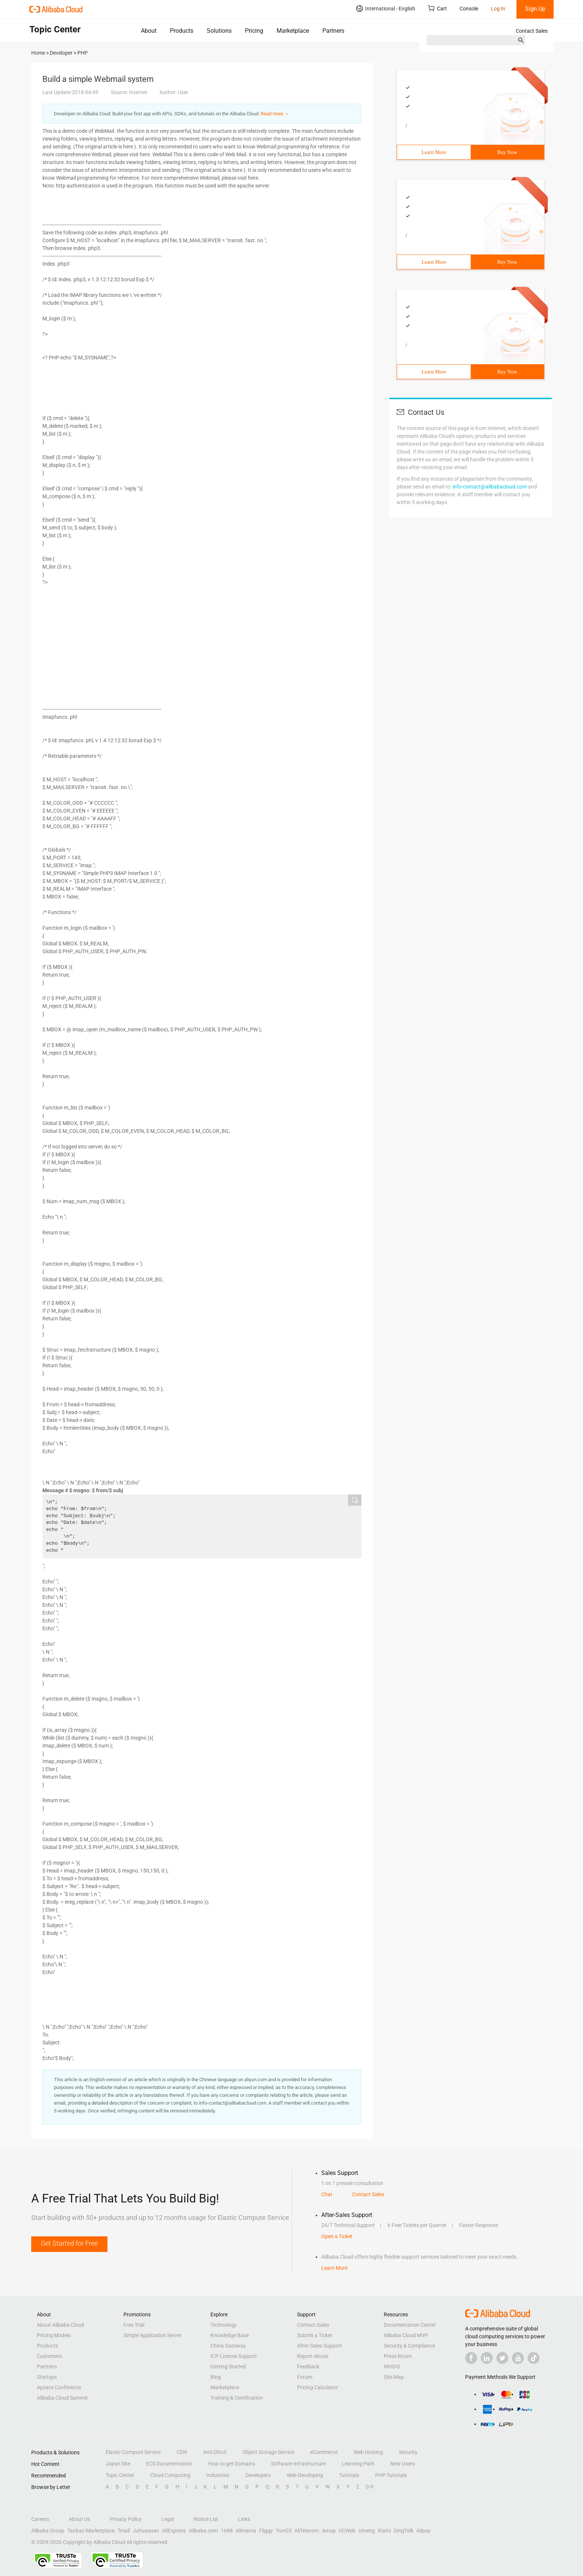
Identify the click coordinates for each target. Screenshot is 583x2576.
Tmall (123, 2531)
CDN (182, 2452)
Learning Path (358, 2464)
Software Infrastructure (298, 2464)
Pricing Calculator (317, 2387)
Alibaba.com (203, 2531)
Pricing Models (54, 2335)
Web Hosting (368, 2452)
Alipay (423, 2531)
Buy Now (507, 152)
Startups (47, 2377)
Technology (223, 2325)
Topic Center (120, 2475)
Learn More (434, 152)
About (149, 30)
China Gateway (228, 2346)
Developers (258, 2475)
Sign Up (535, 8)
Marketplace (293, 30)
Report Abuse (312, 2356)
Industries (217, 2475)
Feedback (308, 2367)
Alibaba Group (47, 2531)
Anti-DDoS (214, 2452)
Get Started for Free (69, 2243)
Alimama (246, 2531)
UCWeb (347, 2531)
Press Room (398, 2356)
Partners (333, 30)
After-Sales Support (319, 2346)
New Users (402, 2464)
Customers (49, 2356)
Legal (167, 2519)
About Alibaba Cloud (60, 2325)
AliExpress (174, 2531)
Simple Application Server (152, 2335)
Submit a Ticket (314, 2335)
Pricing (254, 30)
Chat (326, 2194)
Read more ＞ (275, 113)
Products (181, 30)
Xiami (384, 2531)
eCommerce (324, 2452)
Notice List (206, 2519)
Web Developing (305, 2475)
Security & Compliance (409, 2346)
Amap (329, 2531)
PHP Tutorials (391, 2475)
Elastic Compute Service (133, 2452)
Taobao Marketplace (91, 2531)
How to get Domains (231, 2464)
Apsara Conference (59, 2387)
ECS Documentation (169, 2464)
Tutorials (349, 2475)
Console (469, 9)
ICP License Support (233, 2356)
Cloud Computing (170, 2475)
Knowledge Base (229, 2335)
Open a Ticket (336, 2236)
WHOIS (392, 2367)
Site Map (394, 2377)
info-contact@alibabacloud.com (489, 487)
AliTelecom (306, 2531)
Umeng (366, 2531)
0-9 (369, 2487)
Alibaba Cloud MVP (406, 2335)
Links (244, 2519)
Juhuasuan (146, 2531)
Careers (40, 2519)
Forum (304, 2377)
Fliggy (266, 2531)
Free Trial (133, 2325)
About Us (79, 2519)
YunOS (284, 2531)
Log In (498, 9)
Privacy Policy (126, 2519)
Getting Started (228, 2367)
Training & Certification (236, 2398)
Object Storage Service (268, 2452)
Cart (437, 8)
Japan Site (118, 2464)
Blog (215, 2377)
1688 (227, 2531)
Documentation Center (410, 2325)
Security (408, 2452)
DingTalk (403, 2531)
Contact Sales (532, 31)
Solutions (219, 30)
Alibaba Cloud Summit (62, 2398)
